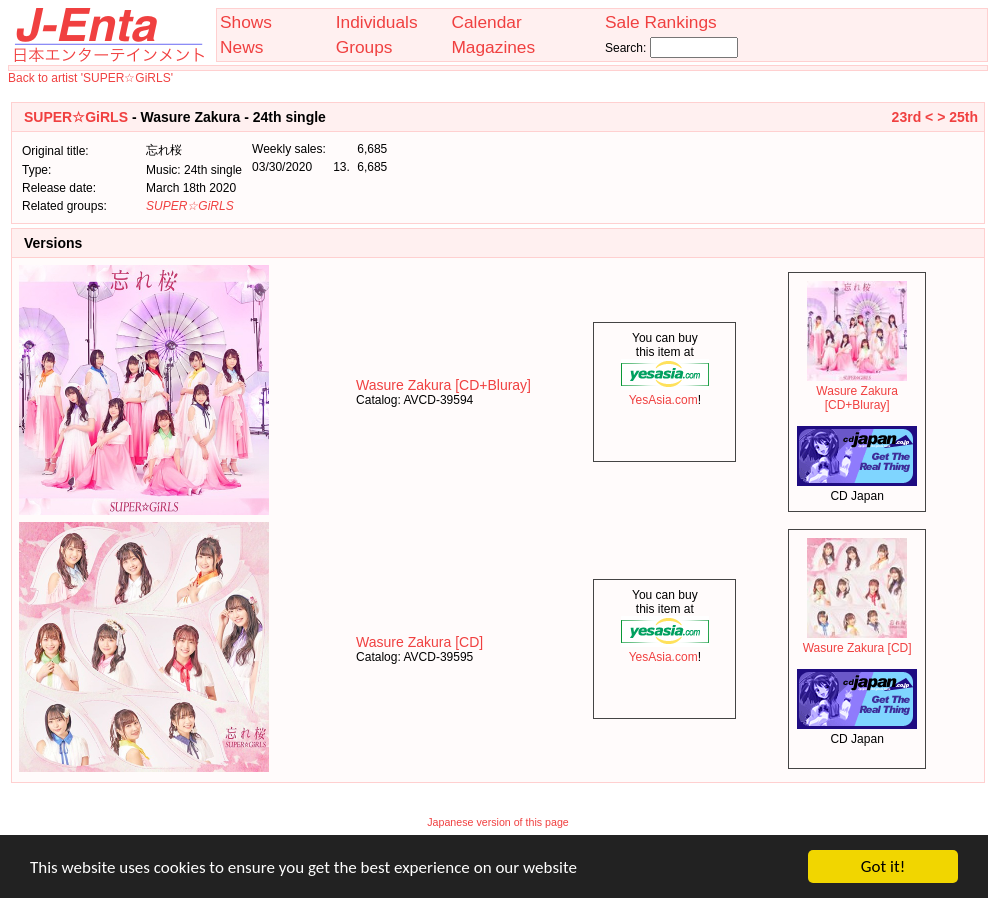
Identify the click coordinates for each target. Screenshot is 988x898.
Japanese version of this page (498, 822)
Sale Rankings (661, 22)
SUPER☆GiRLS (76, 117)
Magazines (493, 47)
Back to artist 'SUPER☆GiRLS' (90, 78)
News (241, 47)
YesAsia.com (665, 393)
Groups (364, 47)
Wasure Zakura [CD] (419, 642)
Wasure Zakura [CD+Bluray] (443, 385)
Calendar (486, 22)
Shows (246, 22)
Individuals (377, 22)
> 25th (957, 117)
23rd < (913, 117)
